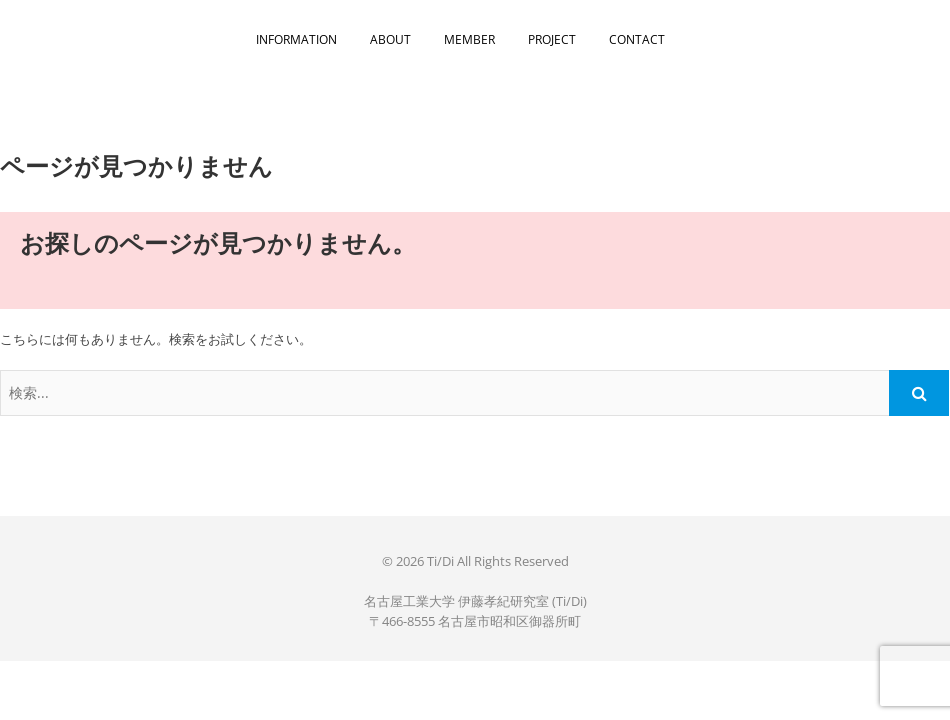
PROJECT (552, 39)
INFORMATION (296, 39)
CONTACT (637, 39)
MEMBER (469, 39)
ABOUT (390, 39)
